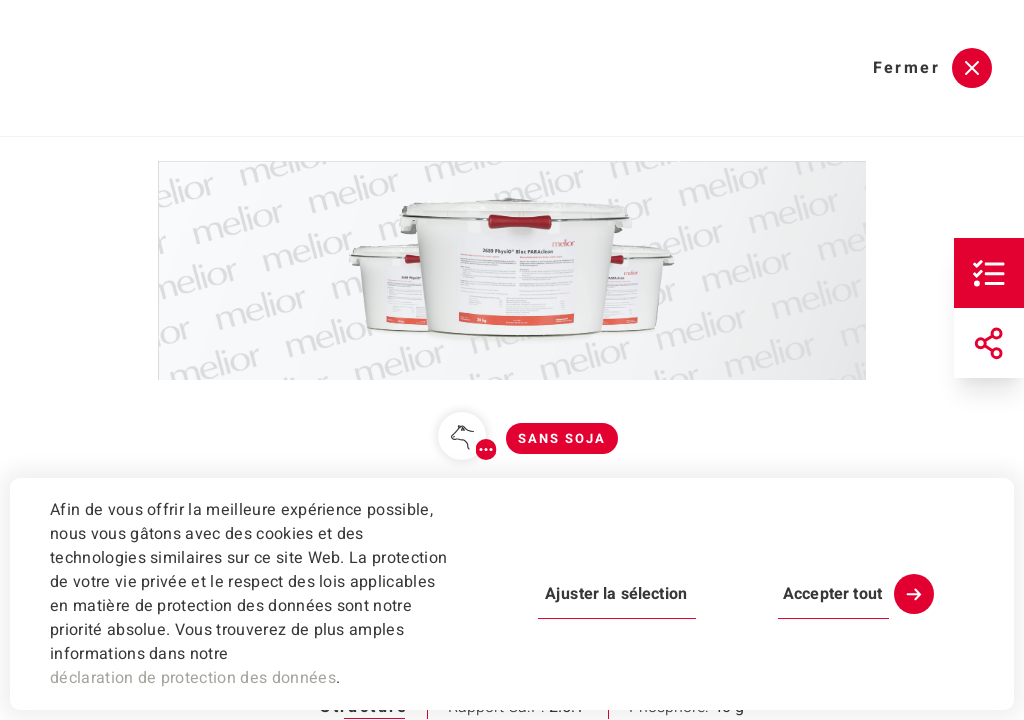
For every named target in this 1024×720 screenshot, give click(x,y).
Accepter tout (832, 594)
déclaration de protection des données (193, 678)
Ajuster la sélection (616, 594)
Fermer (906, 68)
